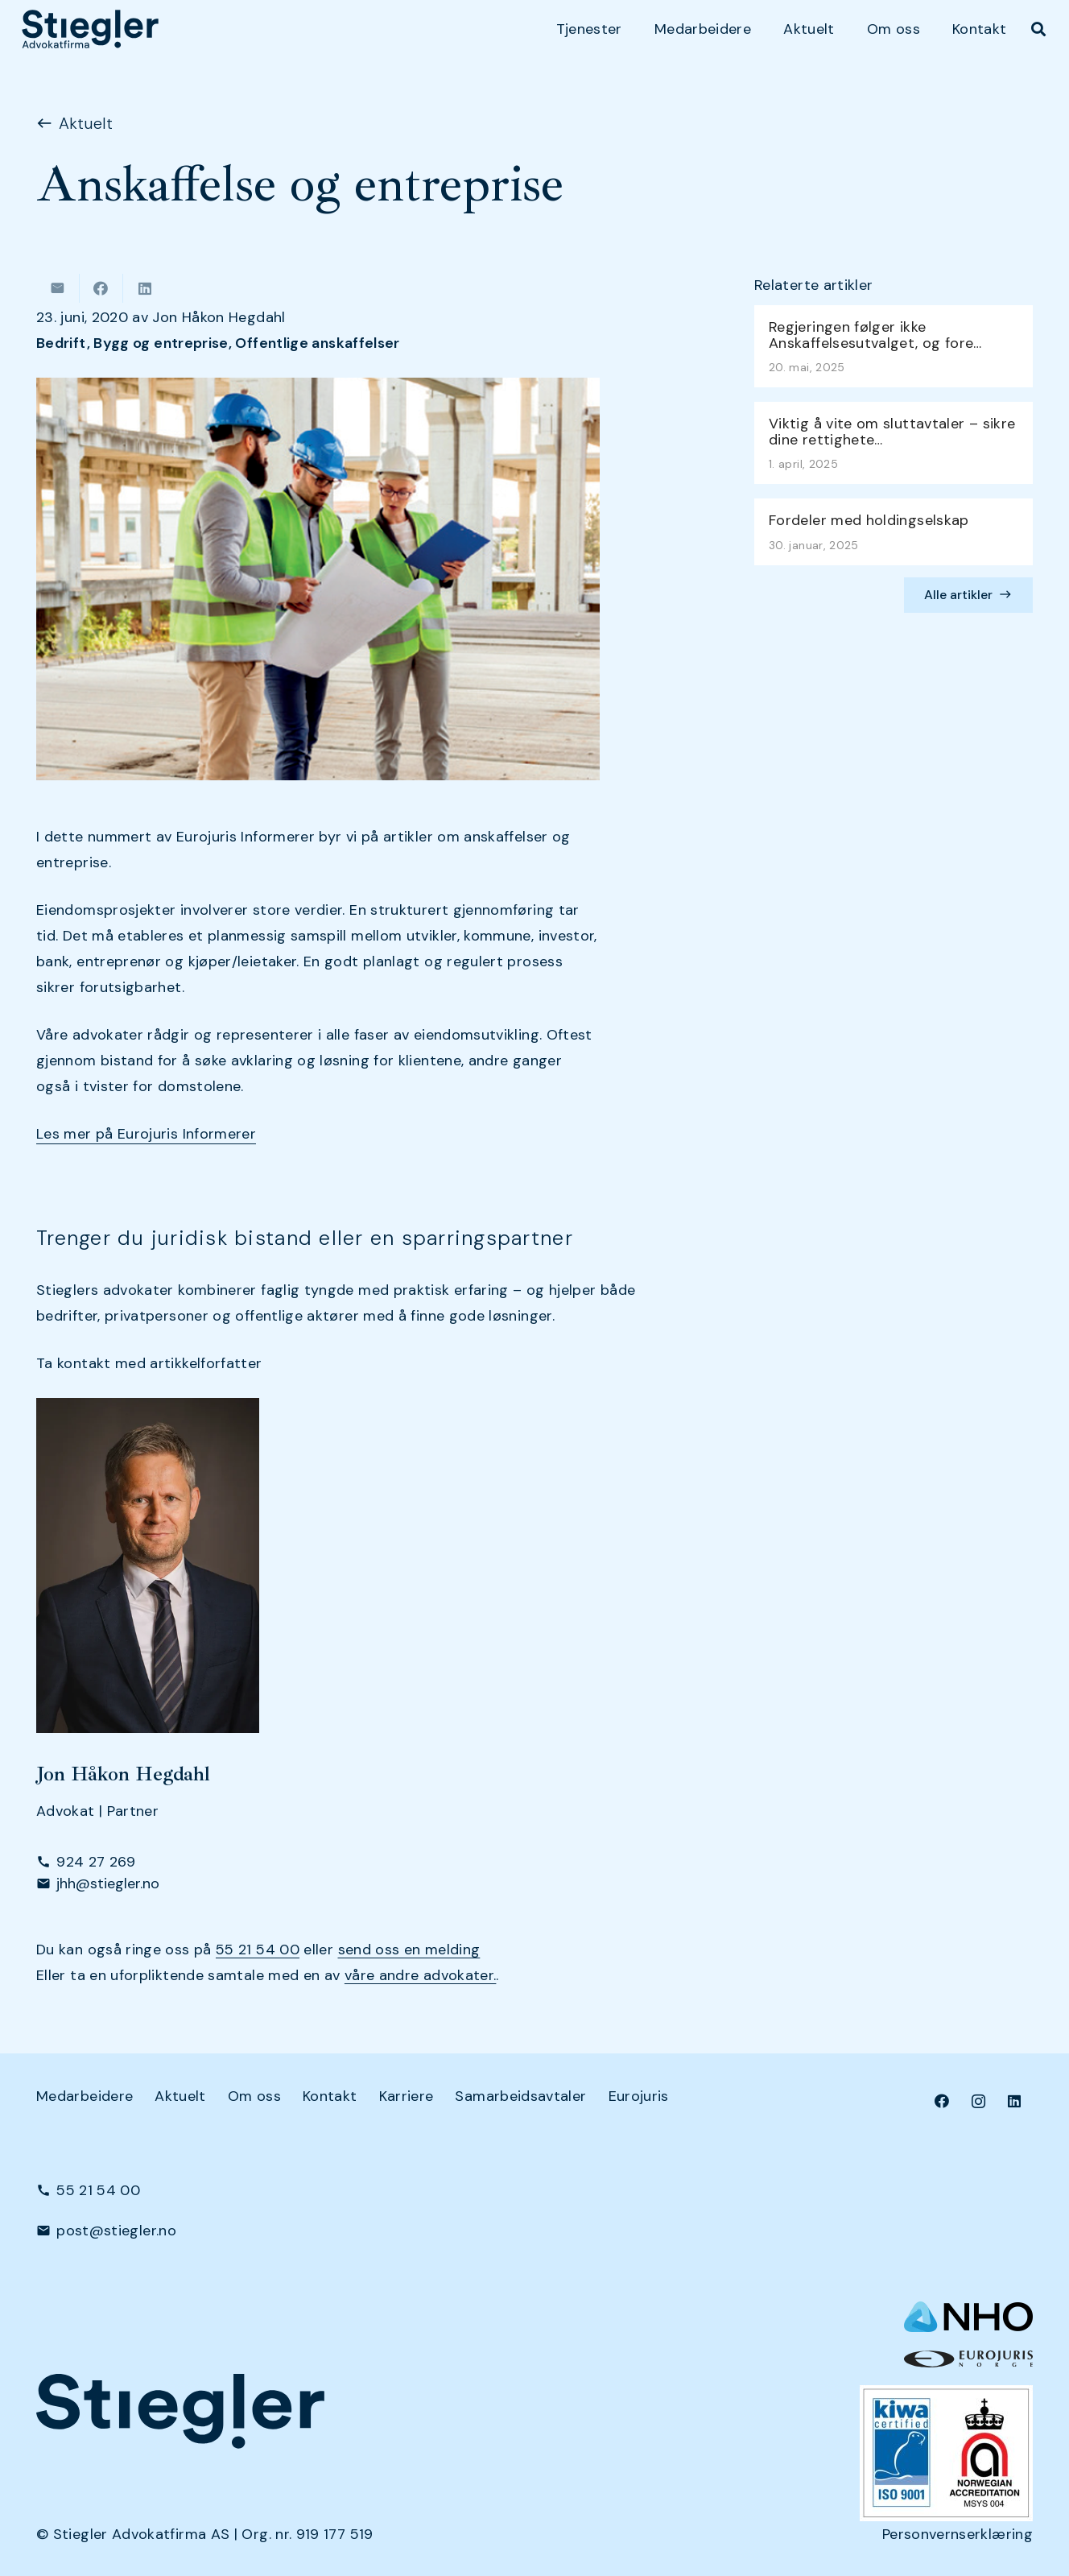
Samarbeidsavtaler (520, 2096)
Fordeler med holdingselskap (869, 521)
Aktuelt (180, 2096)
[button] (1038, 29)
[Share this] (101, 288)
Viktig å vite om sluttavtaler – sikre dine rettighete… (892, 432)
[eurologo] (968, 2358)
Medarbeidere (84, 2096)
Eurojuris (639, 2096)
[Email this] (58, 288)
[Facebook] (942, 2101)
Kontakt (330, 2096)
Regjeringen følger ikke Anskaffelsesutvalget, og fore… (875, 335)
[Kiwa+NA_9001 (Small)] (946, 2453)
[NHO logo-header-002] (968, 2316)
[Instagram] (978, 2101)
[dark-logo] (90, 29)
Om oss (254, 2096)
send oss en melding (409, 1949)
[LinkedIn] (1015, 2101)
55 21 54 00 (257, 1949)
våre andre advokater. (421, 1975)
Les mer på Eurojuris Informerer (146, 1133)
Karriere (406, 2096)
